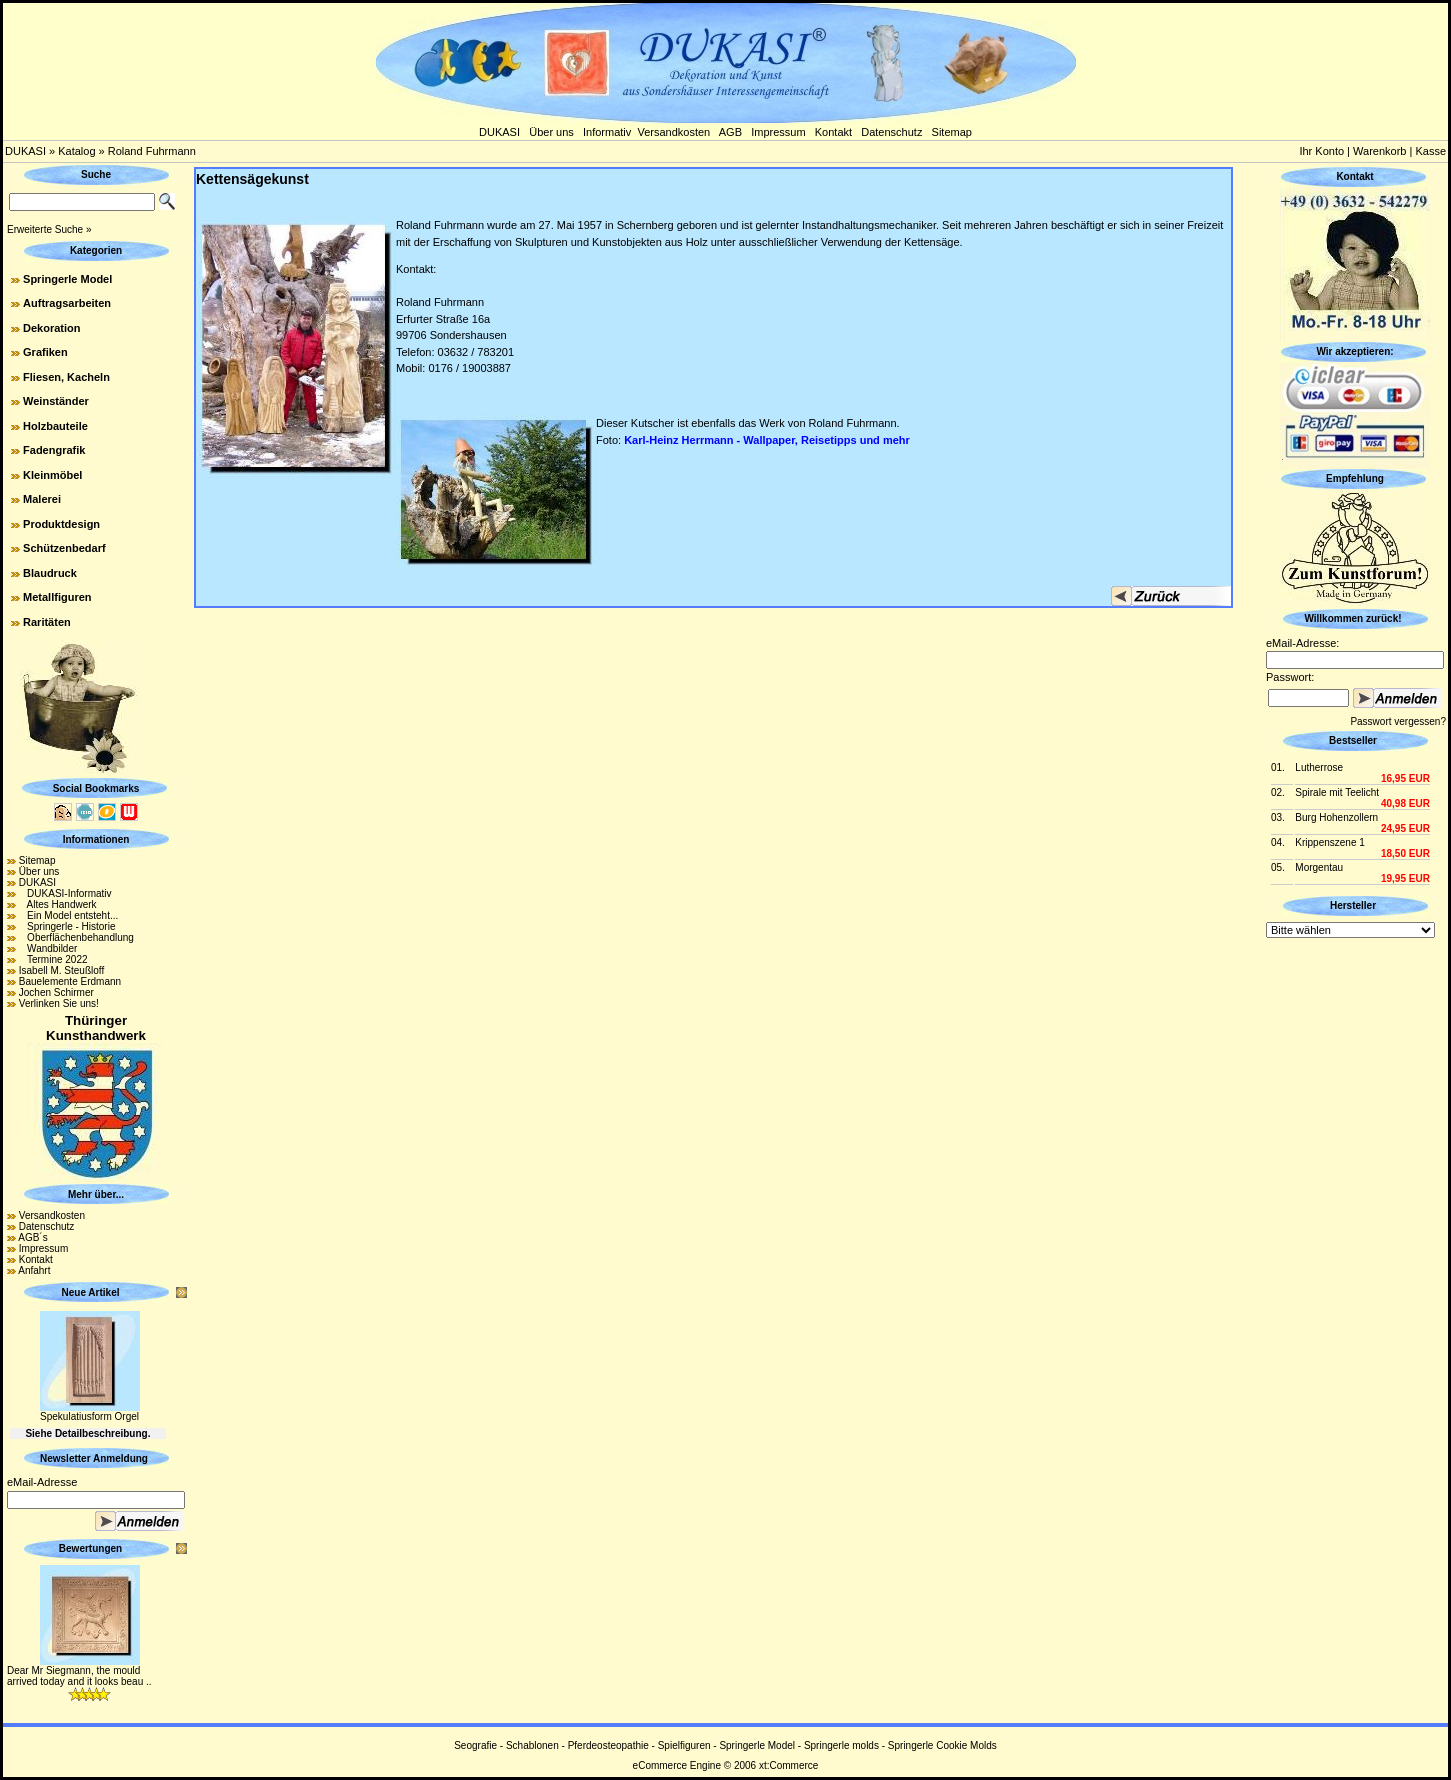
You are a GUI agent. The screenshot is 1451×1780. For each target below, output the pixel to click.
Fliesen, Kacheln (66, 377)
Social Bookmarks (96, 788)
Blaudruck (50, 573)
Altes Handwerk (58, 904)
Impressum (778, 132)
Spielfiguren (684, 1745)
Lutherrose (1319, 767)
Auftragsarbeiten (67, 303)
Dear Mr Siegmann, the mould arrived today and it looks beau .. (79, 1676)
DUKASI (499, 132)
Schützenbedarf (64, 548)
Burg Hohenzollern (1336, 817)
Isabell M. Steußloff (61, 970)
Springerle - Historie (67, 926)
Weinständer (56, 401)
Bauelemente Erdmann (70, 981)
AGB (730, 132)
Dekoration (51, 328)
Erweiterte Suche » (49, 229)
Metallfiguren (57, 597)
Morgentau (1319, 867)
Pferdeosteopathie (608, 1745)
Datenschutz (891, 132)
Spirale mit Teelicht (1337, 792)
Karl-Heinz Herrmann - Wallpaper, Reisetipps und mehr (767, 440)
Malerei (42, 499)
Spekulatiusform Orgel (89, 1416)
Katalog (76, 151)
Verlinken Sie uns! (59, 1003)
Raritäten (47, 622)
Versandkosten (673, 132)
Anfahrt (34, 1270)
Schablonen (532, 1745)
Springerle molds (841, 1745)
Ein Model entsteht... (69, 915)
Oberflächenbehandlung (76, 937)
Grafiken (45, 352)
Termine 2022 (53, 959)
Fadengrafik (54, 450)
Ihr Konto (1321, 151)
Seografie (475, 1745)
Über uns (551, 132)
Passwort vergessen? (1398, 721)
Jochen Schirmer (56, 992)
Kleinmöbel (52, 475)
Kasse (1430, 151)
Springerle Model (67, 279)
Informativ (607, 132)
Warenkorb (1379, 151)
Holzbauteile (55, 426)
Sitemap (952, 132)
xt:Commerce (788, 1765)
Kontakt (833, 132)
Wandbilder (48, 948)
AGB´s (32, 1237)
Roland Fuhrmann (152, 151)
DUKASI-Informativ (65, 893)
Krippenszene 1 (1330, 842)
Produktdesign (61, 524)
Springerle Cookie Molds (942, 1745)
